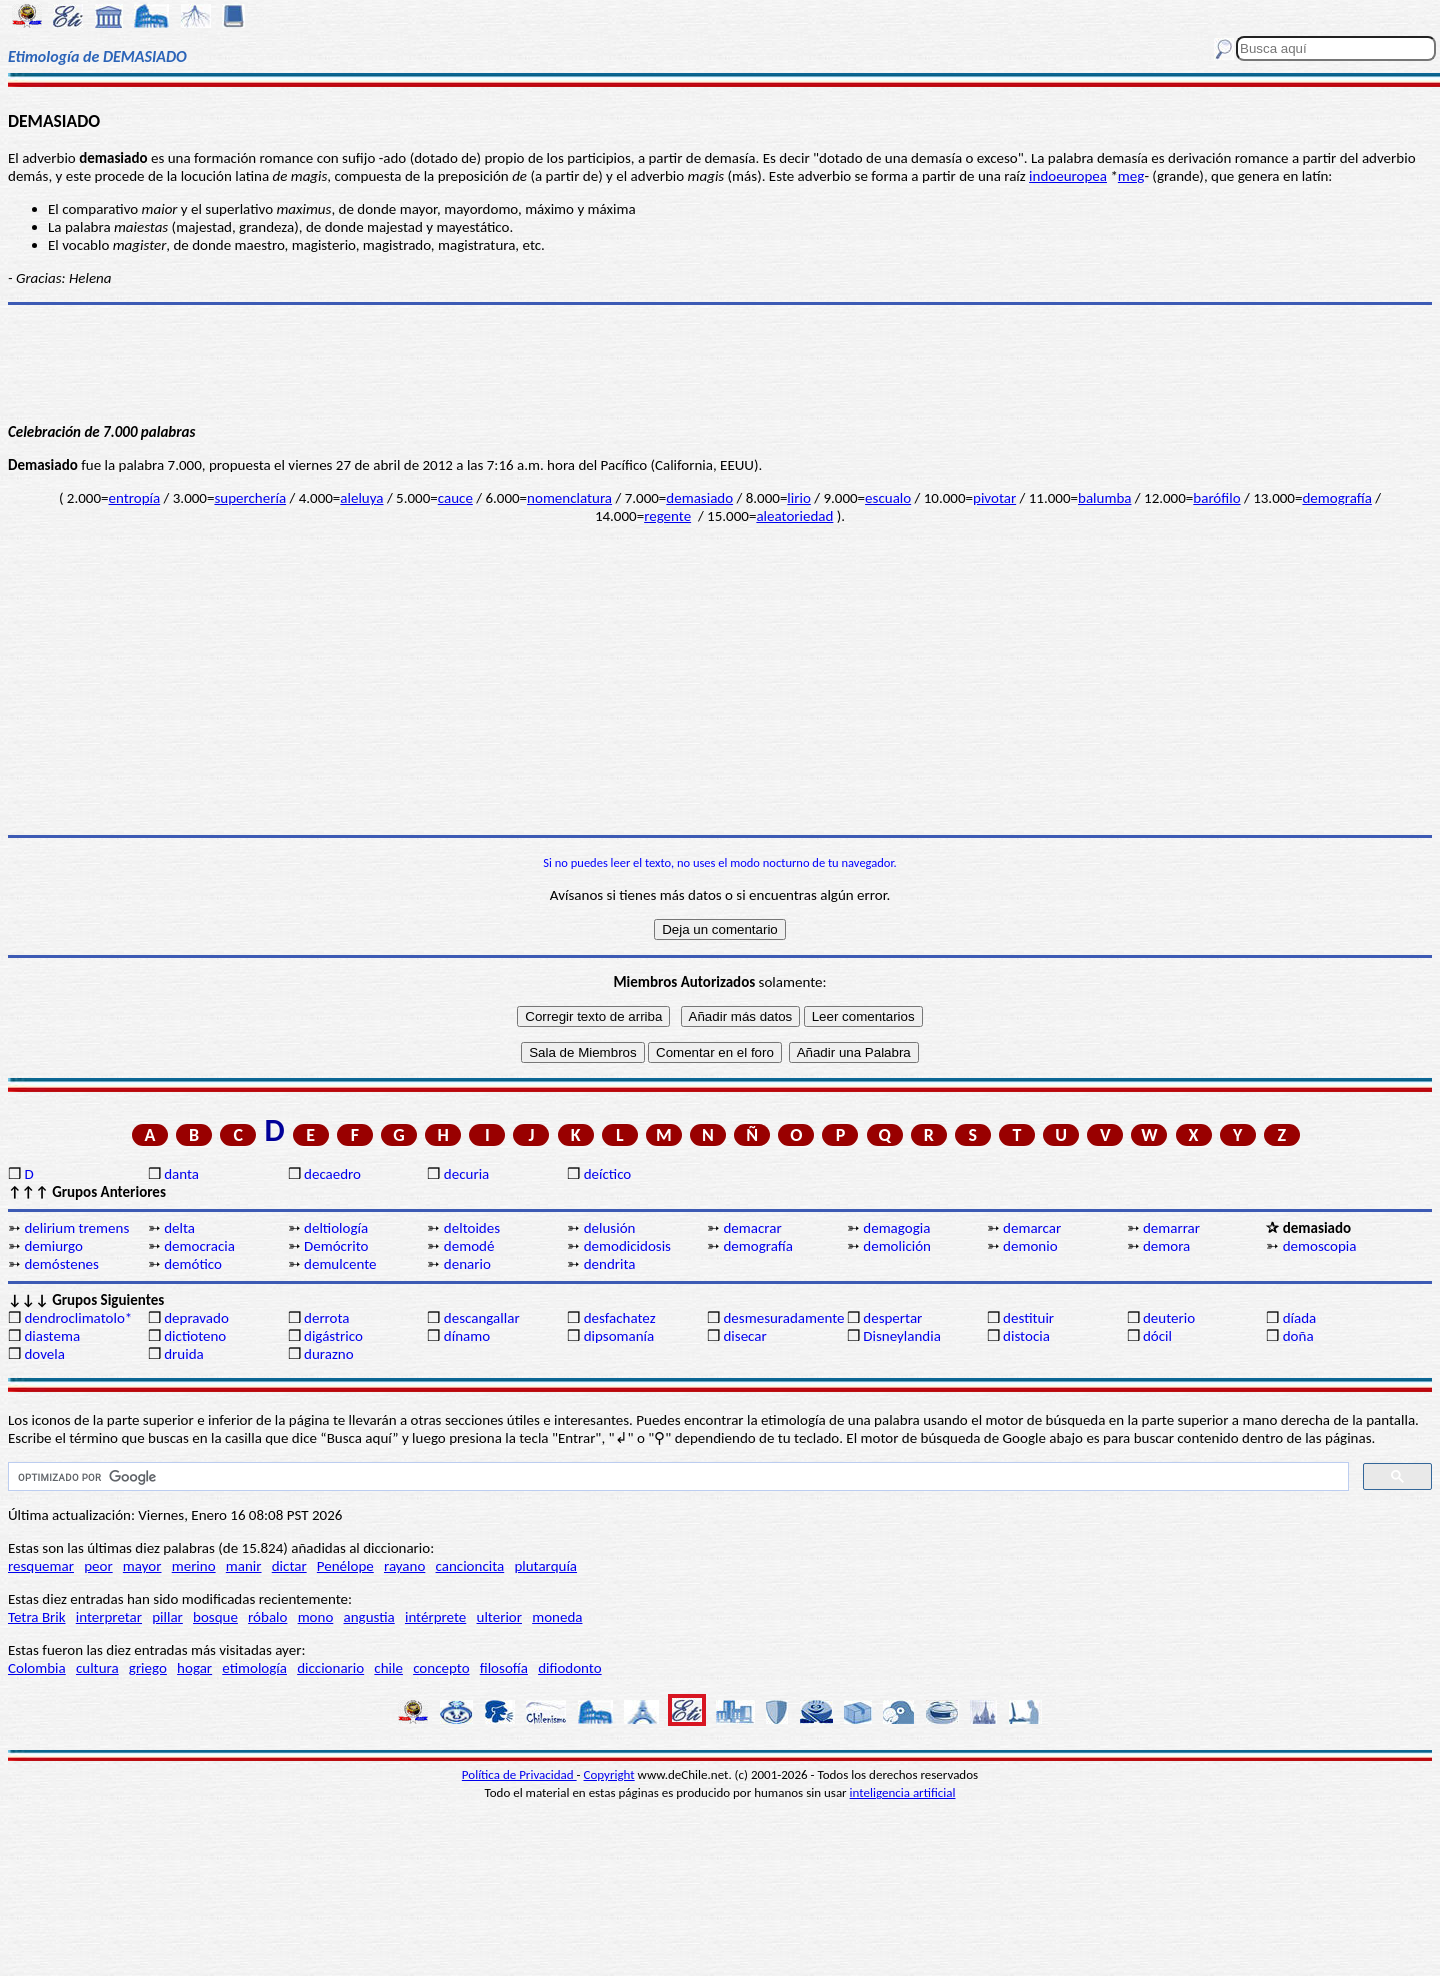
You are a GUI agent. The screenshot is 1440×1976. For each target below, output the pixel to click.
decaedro (332, 1174)
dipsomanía (619, 1336)
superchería (250, 498)
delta (179, 1228)
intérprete (435, 1617)
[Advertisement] (720, 680)
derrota (327, 1318)
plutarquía (545, 1566)
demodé (469, 1246)
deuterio (1169, 1318)
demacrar (752, 1228)
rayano (404, 1566)
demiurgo (53, 1246)
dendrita (610, 1264)
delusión (610, 1228)
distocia (1026, 1336)
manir (244, 1566)
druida (184, 1354)
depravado (196, 1318)
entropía (135, 498)
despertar (892, 1318)
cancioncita (470, 1566)
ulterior (499, 1617)
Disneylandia (902, 1336)
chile (388, 1668)
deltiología (336, 1228)
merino (194, 1566)
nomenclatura (569, 498)
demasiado (699, 498)
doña (1298, 1336)
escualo (888, 498)
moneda (557, 1617)
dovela (44, 1354)
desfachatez (620, 1318)
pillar (167, 1617)
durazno (329, 1354)
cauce (455, 498)
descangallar (482, 1318)
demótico (193, 1264)
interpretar (109, 1617)
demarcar (1032, 1228)
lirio (798, 498)
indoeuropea (1068, 176)
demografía (1336, 498)
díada (1300, 1318)
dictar (289, 1566)
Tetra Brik (37, 1617)
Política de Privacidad (519, 1774)
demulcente (340, 1264)
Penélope (345, 1566)
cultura (97, 1668)
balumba (1104, 498)
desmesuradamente (783, 1318)
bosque (215, 1617)
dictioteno (195, 1336)
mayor (142, 1566)
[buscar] (676, 1477)
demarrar (1171, 1228)
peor (98, 1566)
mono (316, 1617)
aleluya (361, 498)
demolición (897, 1246)
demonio (1030, 1246)
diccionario (330, 1668)
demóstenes (61, 1264)
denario (467, 1264)
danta (181, 1174)
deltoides (472, 1228)
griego (148, 1668)
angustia (369, 1617)
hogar (194, 1668)
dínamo (467, 1336)
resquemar (41, 1566)
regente (667, 516)
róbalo (267, 1617)
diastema (52, 1336)
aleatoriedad (794, 516)
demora (1166, 1246)
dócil (1157, 1336)
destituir (1028, 1318)
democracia (199, 1246)
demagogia (896, 1228)
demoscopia (1320, 1246)
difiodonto (570, 1668)
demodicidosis (627, 1246)
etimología (254, 1668)
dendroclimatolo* (78, 1318)
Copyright (609, 1774)
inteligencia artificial (903, 1792)
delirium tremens (76, 1228)
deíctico (608, 1174)
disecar (744, 1336)
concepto (441, 1668)
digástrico (333, 1336)
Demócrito (336, 1246)
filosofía (504, 1668)
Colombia (37, 1668)
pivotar (994, 498)
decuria (466, 1174)
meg (1131, 176)
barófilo (1216, 498)
